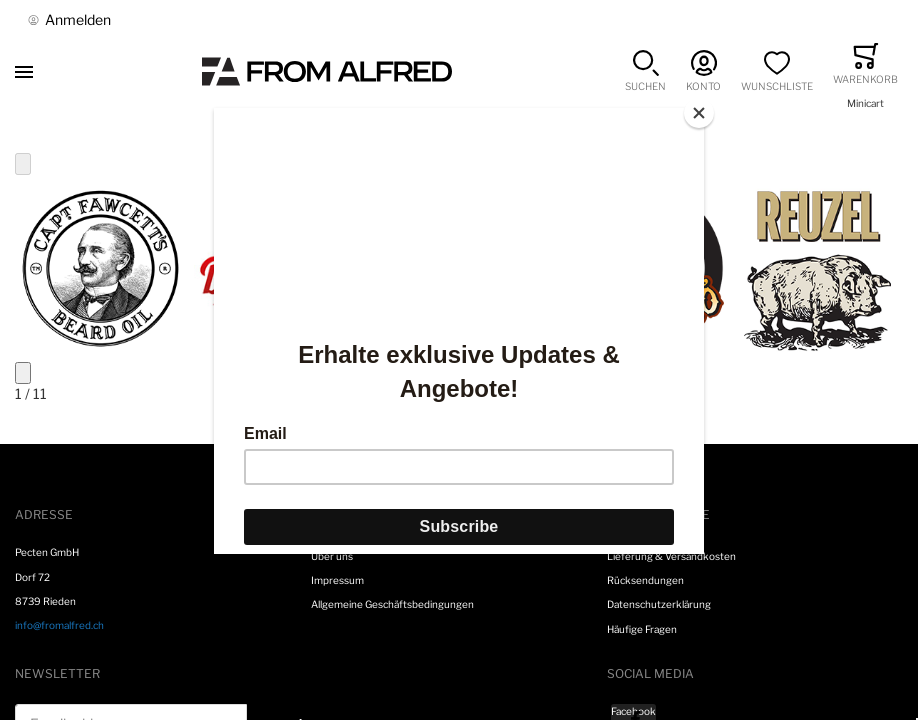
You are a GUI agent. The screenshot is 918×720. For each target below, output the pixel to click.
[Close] (699, 113)
